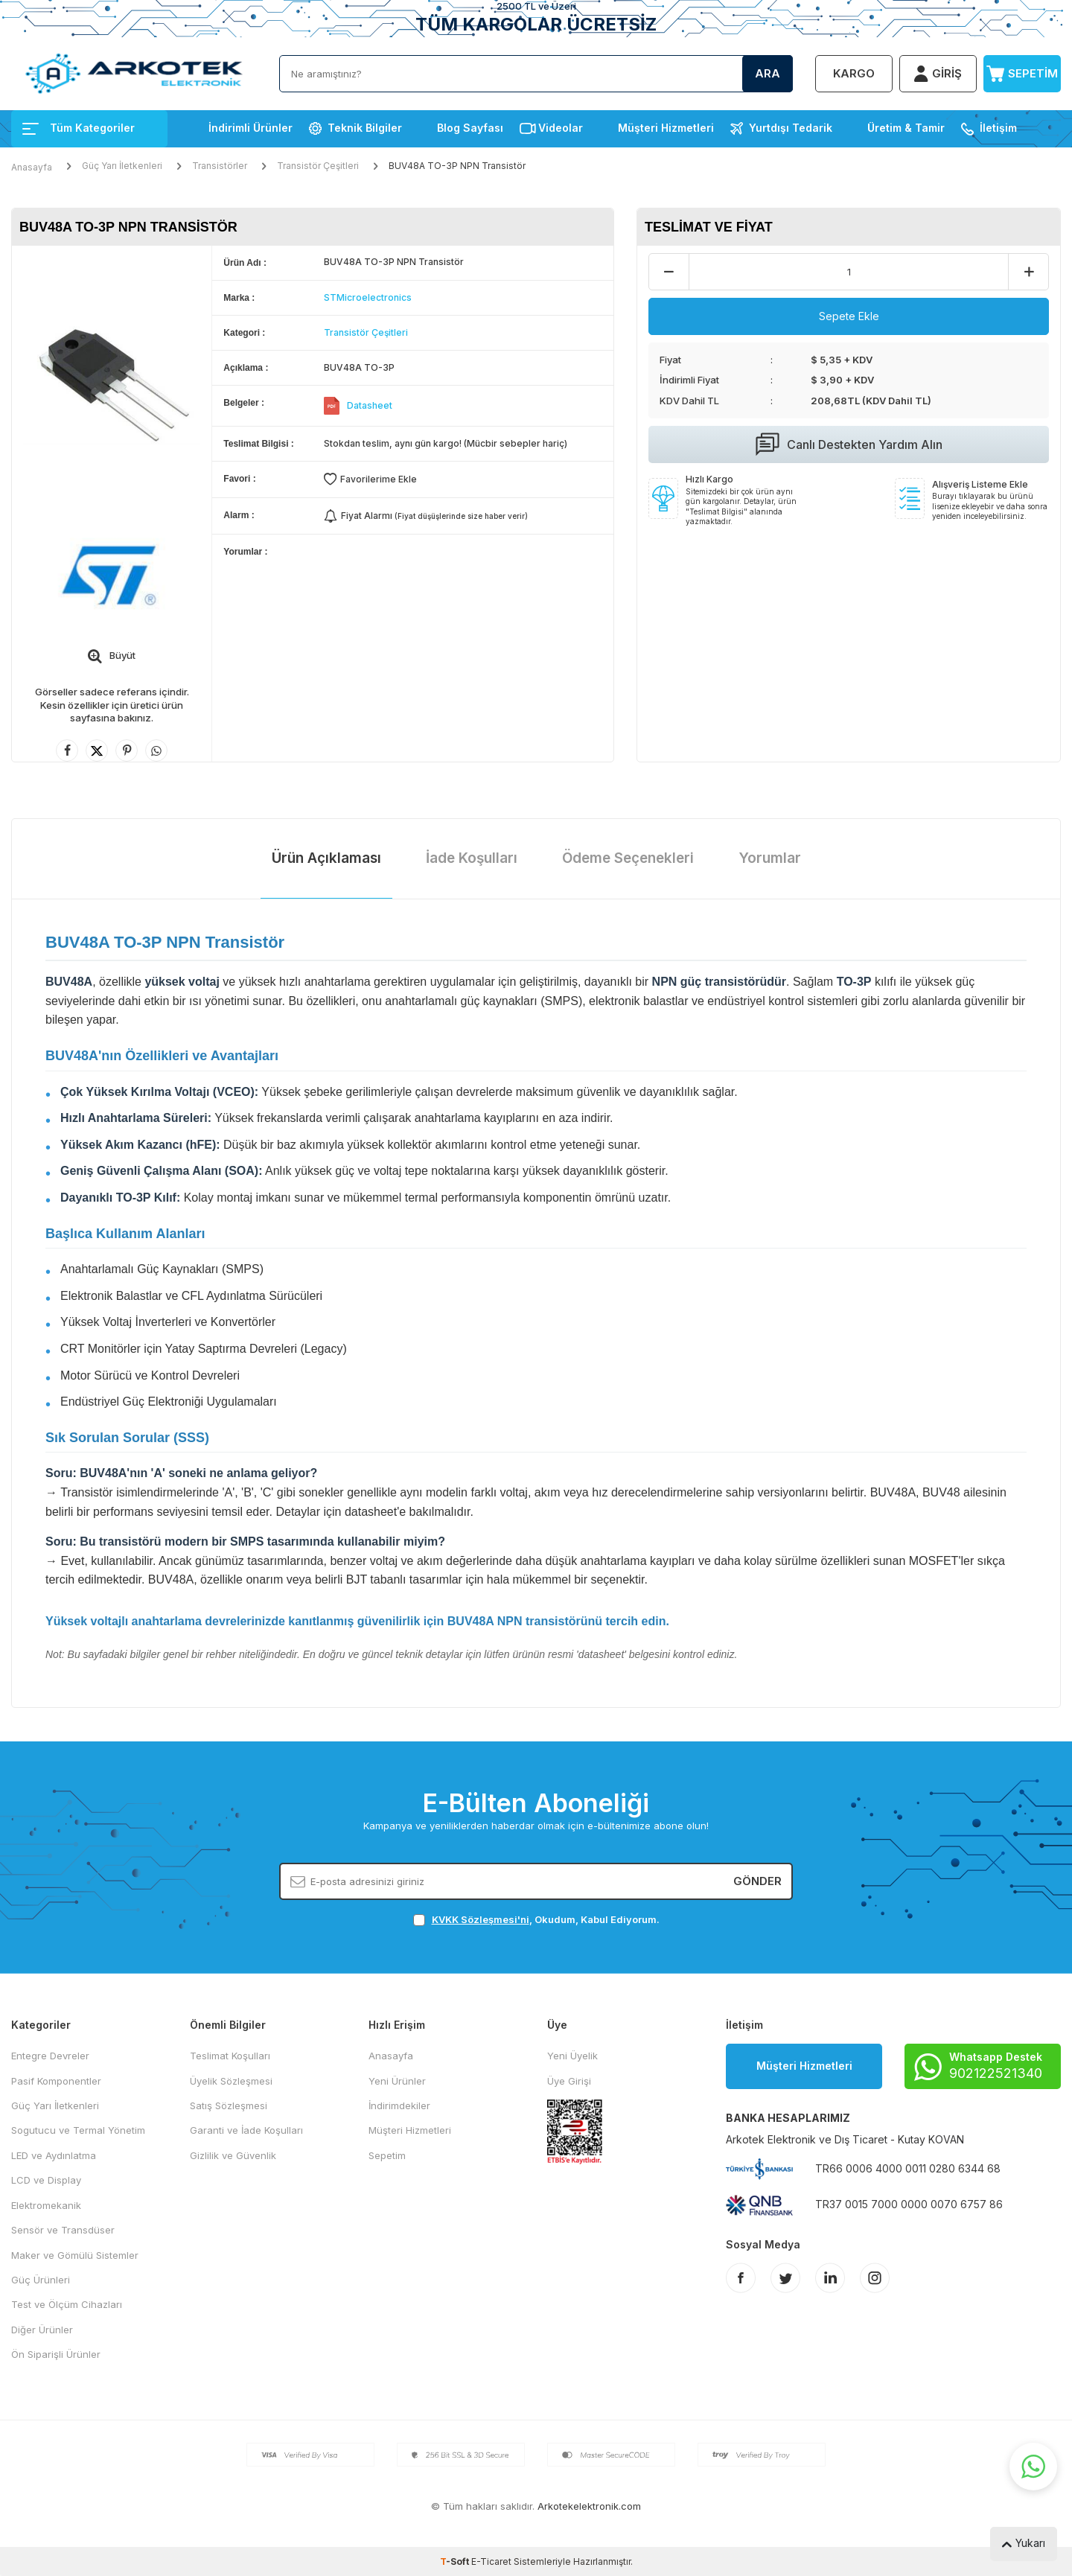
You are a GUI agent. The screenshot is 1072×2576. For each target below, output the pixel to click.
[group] (111, 378)
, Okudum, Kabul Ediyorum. (536, 1919)
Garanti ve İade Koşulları (246, 2130)
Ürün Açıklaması (326, 858)
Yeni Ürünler (397, 2081)
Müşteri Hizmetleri (666, 127)
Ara (767, 73)
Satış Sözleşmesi (228, 2105)
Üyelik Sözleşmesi (231, 2081)
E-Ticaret (491, 2561)
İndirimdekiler (399, 2105)
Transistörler (219, 165)
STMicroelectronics (368, 297)
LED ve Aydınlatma (53, 2155)
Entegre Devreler (50, 2056)
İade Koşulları (471, 858)
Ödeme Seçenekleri (628, 858)
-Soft (455, 2561)
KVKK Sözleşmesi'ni (480, 1919)
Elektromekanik (46, 2205)
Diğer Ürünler (42, 2330)
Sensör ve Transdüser (63, 2230)
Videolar (560, 127)
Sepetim (387, 2155)
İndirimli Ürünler (250, 127)
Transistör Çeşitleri (318, 165)
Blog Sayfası (470, 127)
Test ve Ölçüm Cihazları (66, 2304)
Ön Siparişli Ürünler (55, 2354)
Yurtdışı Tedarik (790, 127)
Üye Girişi (569, 2081)
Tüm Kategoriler (78, 127)
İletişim (998, 127)
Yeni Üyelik (572, 2056)
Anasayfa (31, 167)
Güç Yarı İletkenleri (122, 165)
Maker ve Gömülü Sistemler (74, 2255)
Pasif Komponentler (56, 2081)
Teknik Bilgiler (365, 127)
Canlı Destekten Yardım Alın (849, 444)
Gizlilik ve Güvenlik (233, 2155)
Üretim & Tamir (906, 127)
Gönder (757, 1881)
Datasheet (369, 405)
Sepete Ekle (849, 316)
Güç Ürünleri (40, 2280)
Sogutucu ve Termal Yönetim (78, 2130)
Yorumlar (769, 858)
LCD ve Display (46, 2180)
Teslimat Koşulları (230, 2056)
